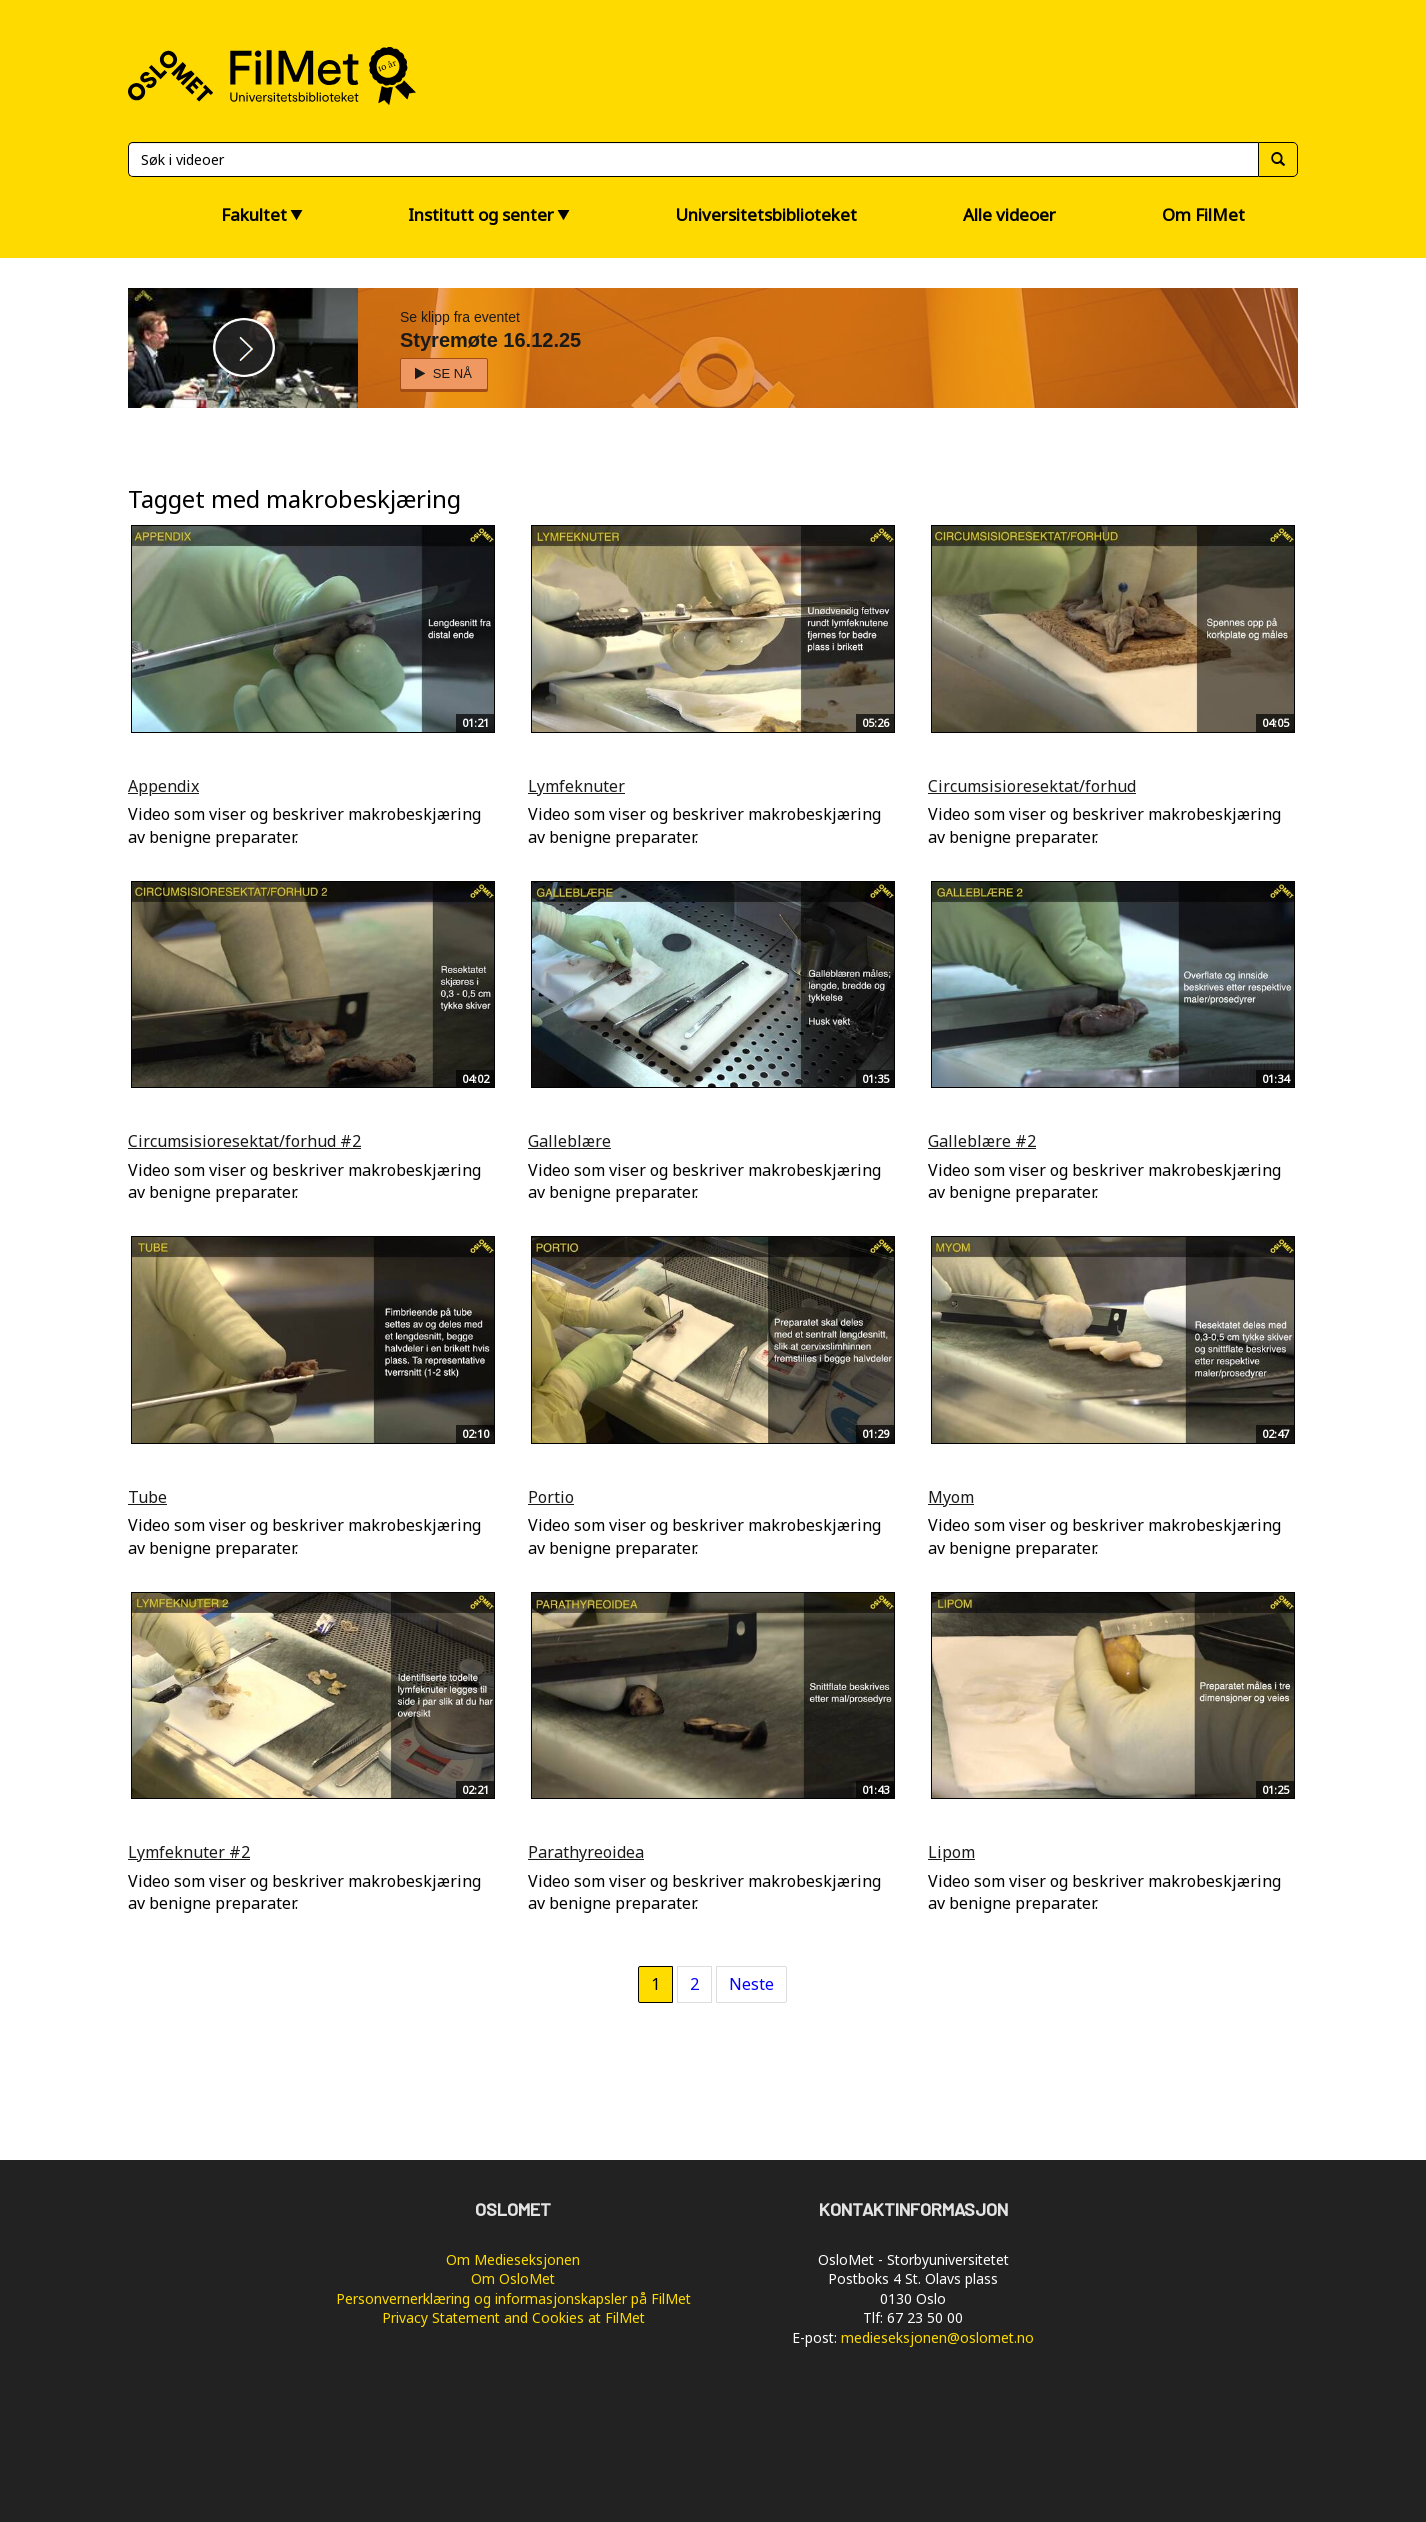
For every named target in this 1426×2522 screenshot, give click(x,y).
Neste (751, 1984)
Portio (551, 1497)
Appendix (163, 786)
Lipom (951, 1852)
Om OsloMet (513, 2278)
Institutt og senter (481, 214)
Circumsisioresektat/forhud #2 (244, 1141)
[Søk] (693, 159)
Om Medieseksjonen (513, 2259)
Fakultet (254, 214)
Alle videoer (1009, 214)
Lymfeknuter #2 (189, 1852)
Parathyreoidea (586, 1852)
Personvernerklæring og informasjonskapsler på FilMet (513, 2298)
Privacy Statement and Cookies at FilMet (513, 2317)
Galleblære (569, 1141)
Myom (951, 1497)
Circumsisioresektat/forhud (1032, 786)
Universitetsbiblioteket (766, 214)
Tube (147, 1497)
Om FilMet (1203, 214)
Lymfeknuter (576, 786)
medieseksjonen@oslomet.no (937, 2337)
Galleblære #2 (982, 1141)
